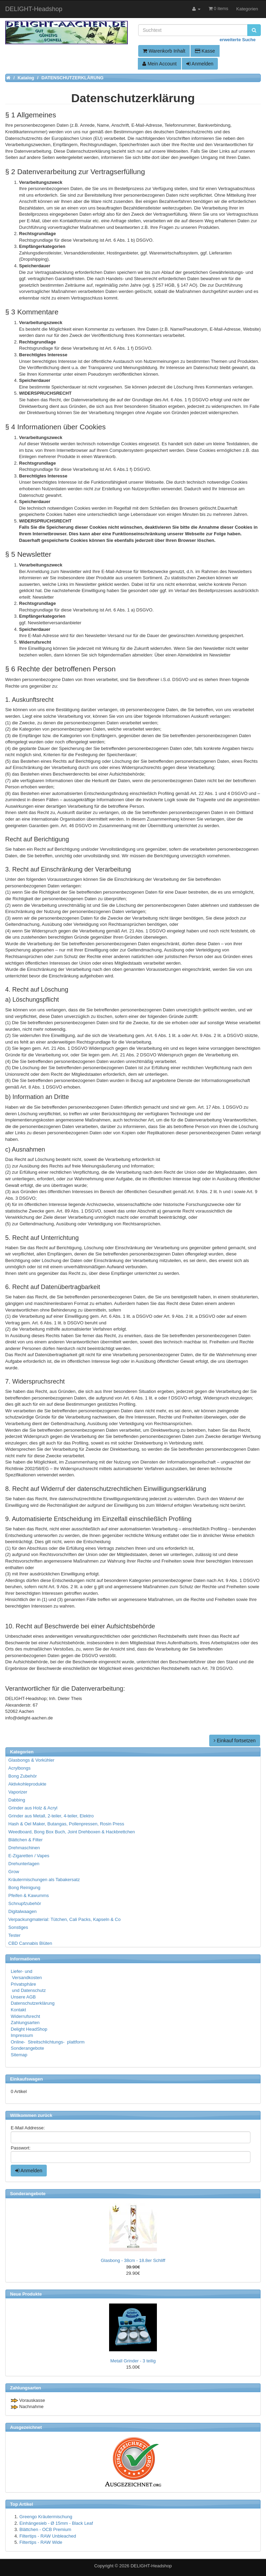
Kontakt (18, 2009)
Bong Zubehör (22, 1776)
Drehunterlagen (23, 1863)
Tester (14, 1935)
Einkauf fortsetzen (235, 1740)
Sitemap (19, 2054)
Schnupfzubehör (24, 1903)
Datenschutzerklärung (32, 2003)
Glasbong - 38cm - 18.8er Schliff (133, 2260)
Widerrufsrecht (25, 2016)
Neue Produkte (26, 2294)
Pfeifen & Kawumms (28, 1895)
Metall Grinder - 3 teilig (133, 2360)
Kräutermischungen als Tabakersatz (44, 1879)
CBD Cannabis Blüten (30, 1943)
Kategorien (247, 8)
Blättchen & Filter (25, 1839)
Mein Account (159, 63)
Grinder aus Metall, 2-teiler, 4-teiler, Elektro (51, 1815)
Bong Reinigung (24, 1887)
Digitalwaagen (22, 1911)
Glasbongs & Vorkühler (31, 1760)
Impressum (22, 2035)
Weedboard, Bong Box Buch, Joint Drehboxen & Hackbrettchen (71, 1831)
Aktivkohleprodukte (27, 1784)
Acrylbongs (19, 1768)
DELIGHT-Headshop (151, 2565)
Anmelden (199, 63)
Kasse (205, 51)
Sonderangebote (27, 2048)
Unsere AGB (23, 1997)
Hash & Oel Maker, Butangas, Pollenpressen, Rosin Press (66, 1823)
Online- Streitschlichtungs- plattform (48, 2042)
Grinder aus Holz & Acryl (32, 1807)
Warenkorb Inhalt (164, 51)
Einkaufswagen (26, 2079)
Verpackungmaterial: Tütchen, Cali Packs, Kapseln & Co (64, 1919)
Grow (13, 1871)
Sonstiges (18, 1927)
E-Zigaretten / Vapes (28, 1855)
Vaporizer (17, 1792)
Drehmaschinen (24, 1847)
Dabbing (16, 1800)
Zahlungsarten (25, 2022)
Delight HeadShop (29, 2029)
